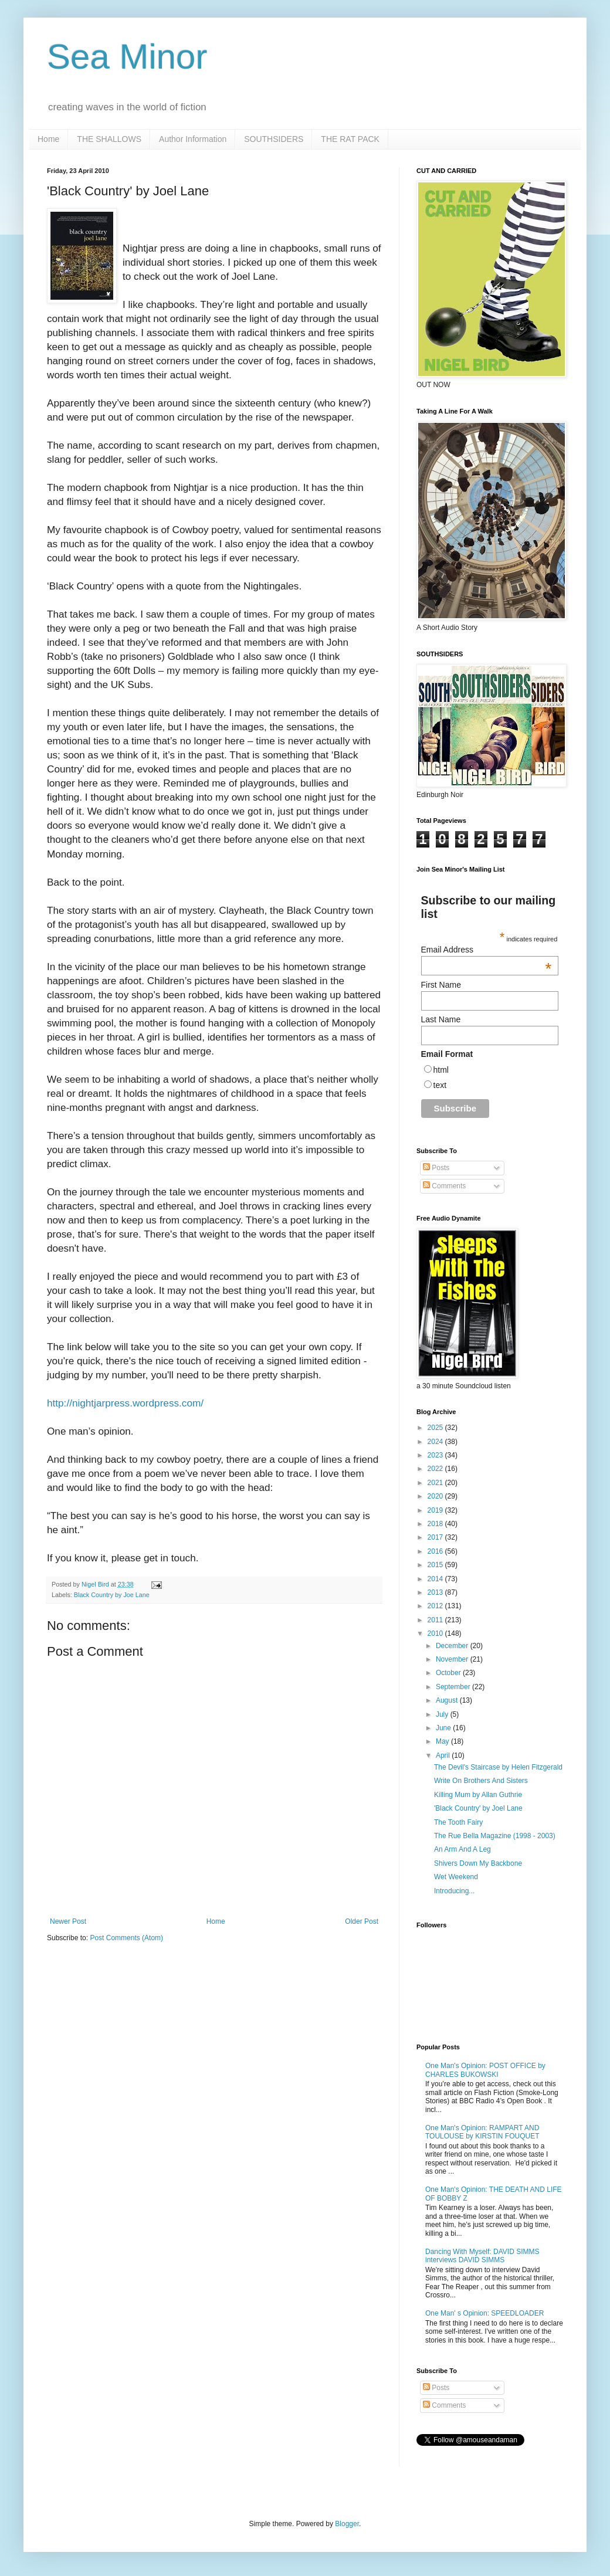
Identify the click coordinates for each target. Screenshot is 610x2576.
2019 (436, 1510)
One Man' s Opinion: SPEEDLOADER (484, 2313)
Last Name (441, 1019)
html (441, 1070)
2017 (436, 1537)
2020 (436, 1496)
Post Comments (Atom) (126, 1938)
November (453, 1659)
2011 (436, 1620)
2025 (436, 1427)
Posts (436, 1168)
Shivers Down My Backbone (478, 1863)
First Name (441, 984)
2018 (436, 1524)
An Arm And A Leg (462, 1849)
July (443, 1714)
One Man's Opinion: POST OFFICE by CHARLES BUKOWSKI (485, 2070)
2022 (436, 1469)
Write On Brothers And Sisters (481, 1781)
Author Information (192, 139)
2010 (436, 1633)
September (454, 1687)
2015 (436, 1565)
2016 (436, 1551)
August (448, 1700)
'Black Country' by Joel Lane (478, 1808)
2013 (436, 1592)
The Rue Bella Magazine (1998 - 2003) (494, 1836)
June (444, 1728)
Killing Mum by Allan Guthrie (478, 1795)
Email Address (486, 949)
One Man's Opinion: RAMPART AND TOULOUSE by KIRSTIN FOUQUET (482, 2132)
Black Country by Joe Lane (112, 1594)
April (444, 1755)
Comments (444, 1186)
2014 (436, 1579)
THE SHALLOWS (109, 139)
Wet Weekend (456, 1877)
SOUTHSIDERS (273, 139)
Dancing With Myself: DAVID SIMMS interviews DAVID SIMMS (482, 2256)
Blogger (347, 2524)
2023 (436, 1455)
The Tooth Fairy (458, 1822)
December (453, 1646)
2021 (436, 1483)
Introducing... (454, 1891)
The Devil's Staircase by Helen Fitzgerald (498, 1767)
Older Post (361, 1921)
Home (48, 139)
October (449, 1673)
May (443, 1741)
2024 (436, 1442)
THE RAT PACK (350, 139)
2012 (436, 1606)
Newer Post (68, 1921)
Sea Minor (127, 56)
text (440, 1085)
